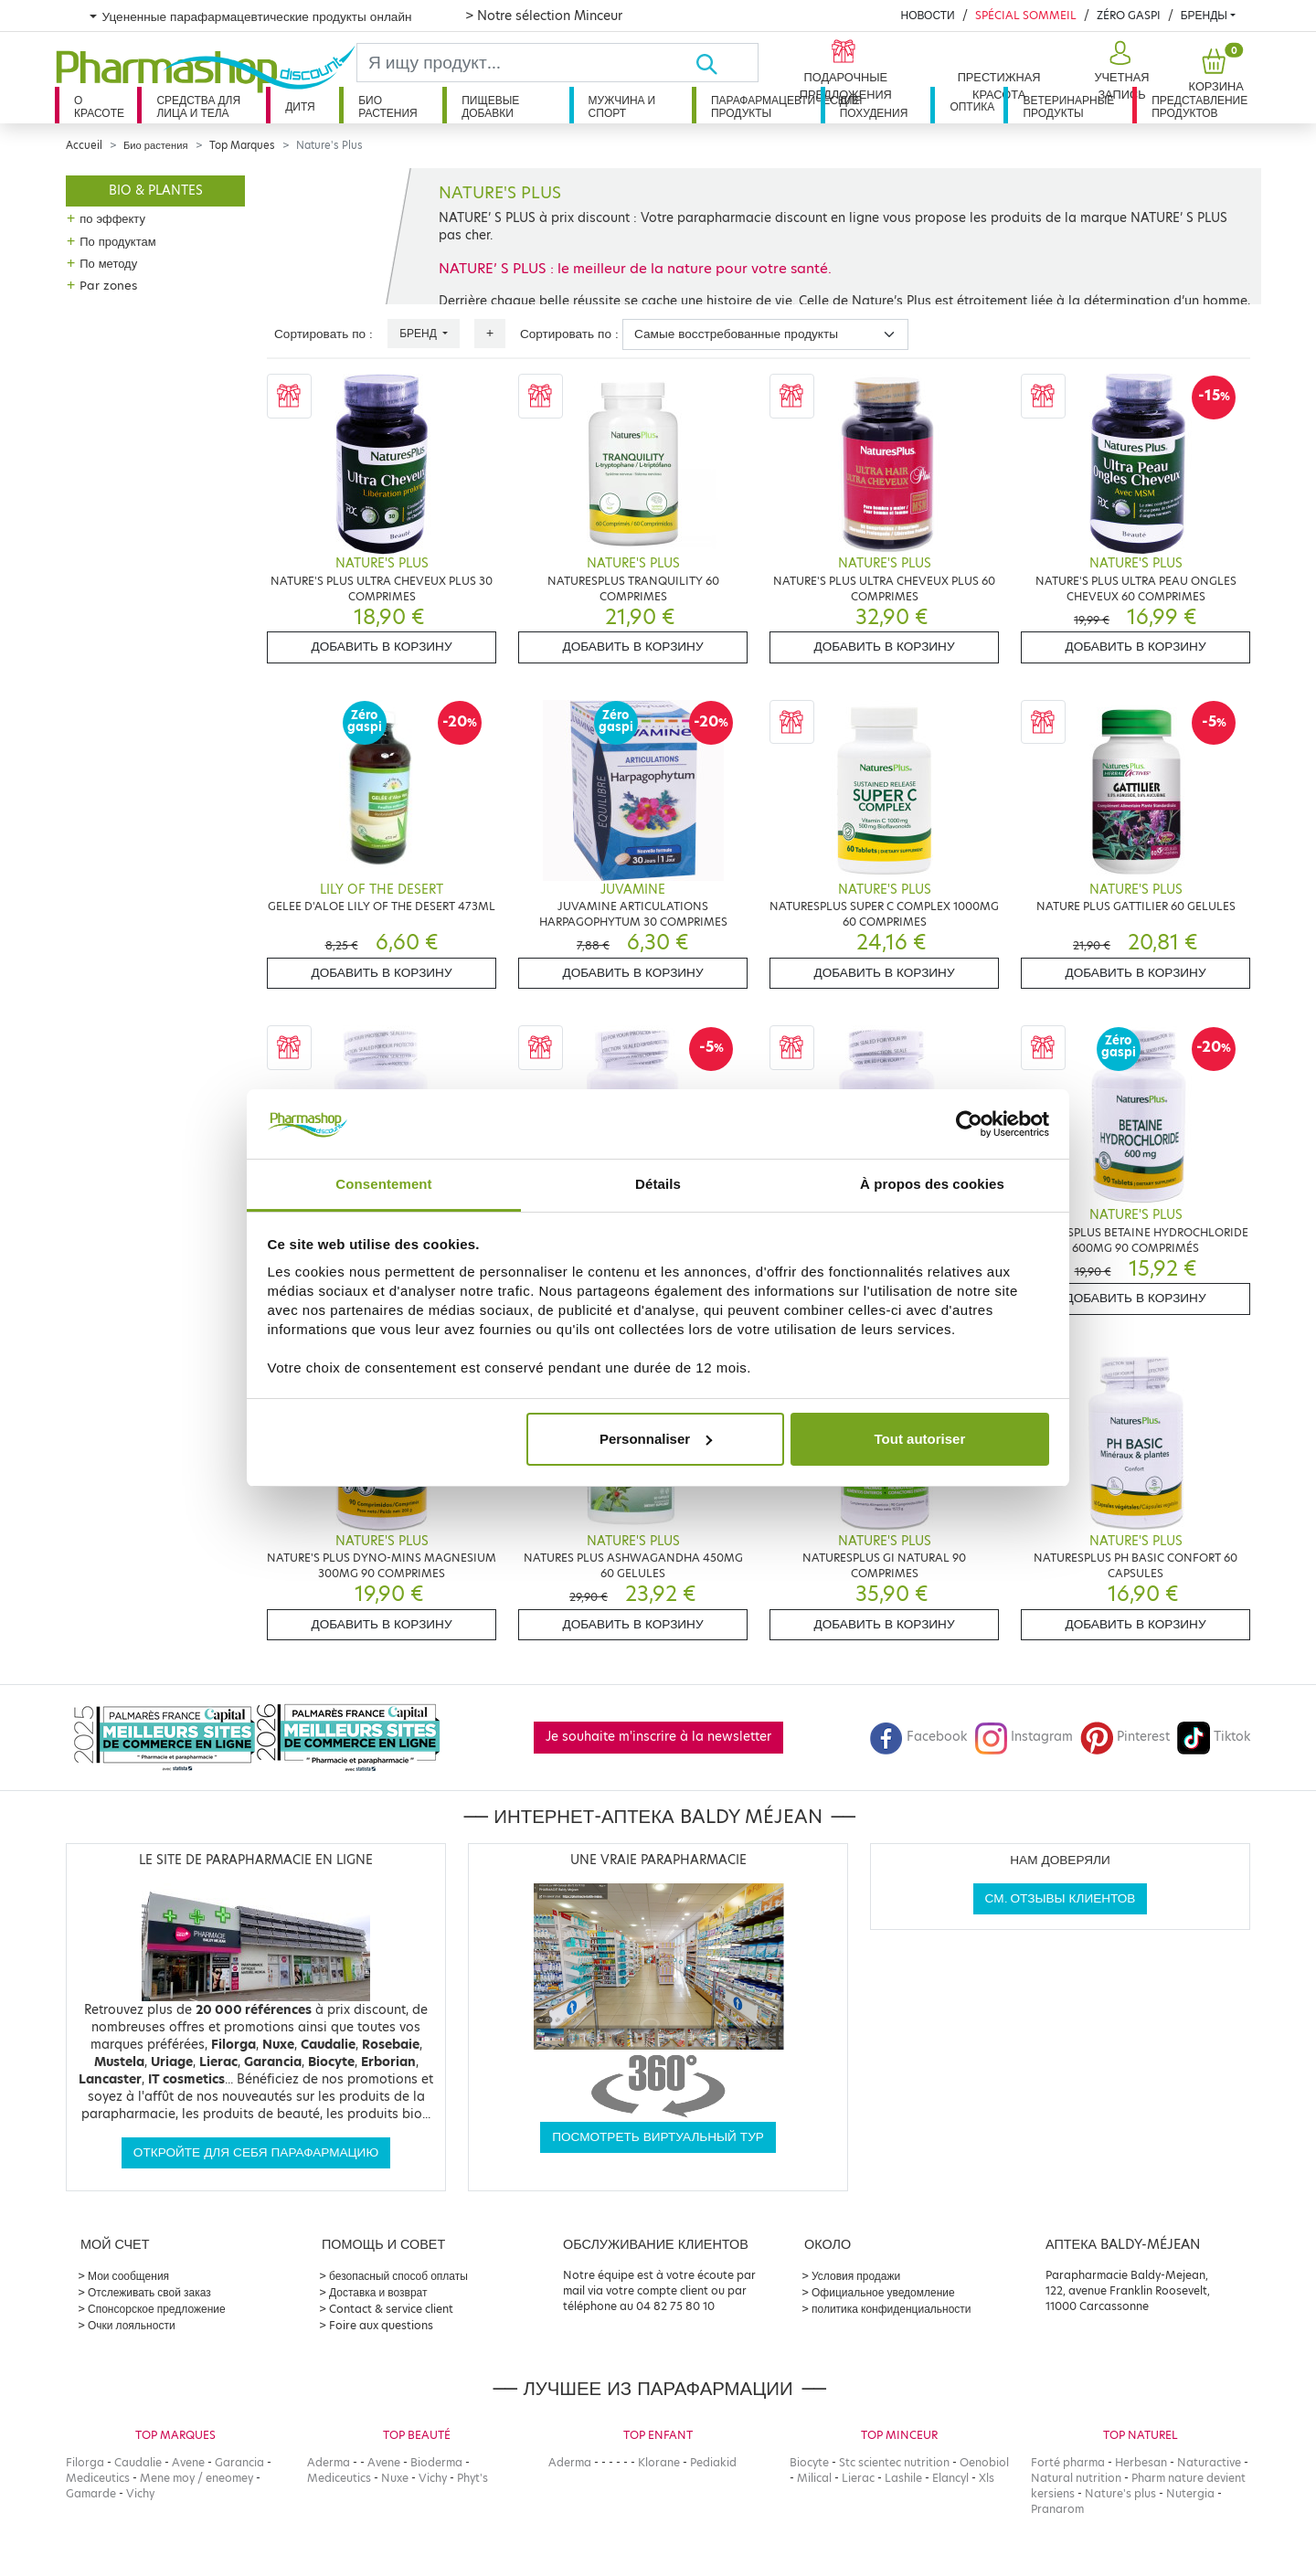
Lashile (903, 2478)
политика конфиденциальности (891, 2308)
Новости (927, 15)
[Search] (525, 62)
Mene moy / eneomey (196, 2478)
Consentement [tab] (383, 1184)
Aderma (328, 2462)
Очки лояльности (131, 2325)
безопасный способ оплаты (398, 2276)
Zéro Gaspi (1129, 15)
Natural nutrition (1076, 2478)
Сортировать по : (323, 334)
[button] (1120, 71)
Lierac (858, 2478)
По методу (108, 263)
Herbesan (1141, 2462)
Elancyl (950, 2478)
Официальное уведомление (883, 2292)
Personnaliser (656, 1439)
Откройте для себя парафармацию (255, 2152)
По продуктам (117, 241)
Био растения (388, 106)
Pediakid (713, 2462)
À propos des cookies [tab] (932, 1184)
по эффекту (112, 218)
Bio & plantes (156, 190)
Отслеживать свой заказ (149, 2292)
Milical (814, 2478)
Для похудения (874, 106)
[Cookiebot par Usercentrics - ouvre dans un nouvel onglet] (969, 1124)
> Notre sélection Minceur (543, 15)
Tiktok (1213, 1736)
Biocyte (809, 2462)
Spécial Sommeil (1026, 15)
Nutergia (1190, 2493)
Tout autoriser (920, 1439)
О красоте (99, 106)
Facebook (918, 1736)
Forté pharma (1068, 2462)
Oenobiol (984, 2462)
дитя (299, 106)
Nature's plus (1120, 2493)
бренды (1204, 15)
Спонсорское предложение (157, 2308)
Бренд (419, 333)
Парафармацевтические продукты (766, 106)
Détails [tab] (658, 1184)
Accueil (84, 145)
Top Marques (242, 145)
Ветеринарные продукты (1068, 106)
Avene (188, 2462)
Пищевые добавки (490, 106)
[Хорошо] (727, 62)
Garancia (239, 2462)
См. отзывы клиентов (1060, 1898)
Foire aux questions (381, 2325)
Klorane (659, 2462)
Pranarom (1057, 2509)
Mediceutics (98, 2478)
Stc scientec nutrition (894, 2462)
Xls (986, 2478)
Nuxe (395, 2478)
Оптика (972, 106)
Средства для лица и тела (198, 106)
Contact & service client (391, 2308)
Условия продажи (856, 2276)
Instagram (1023, 1736)
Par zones (108, 285)
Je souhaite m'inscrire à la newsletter (658, 1736)
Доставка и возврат (378, 2292)
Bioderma (436, 2462)
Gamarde (91, 2493)
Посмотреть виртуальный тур (658, 2137)
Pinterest (1125, 1736)
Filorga (85, 2462)
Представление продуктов (1199, 106)
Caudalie (138, 2462)
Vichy (140, 2493)
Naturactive (1209, 2462)
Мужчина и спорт (622, 106)
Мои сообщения (128, 2276)
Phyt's (472, 2478)
